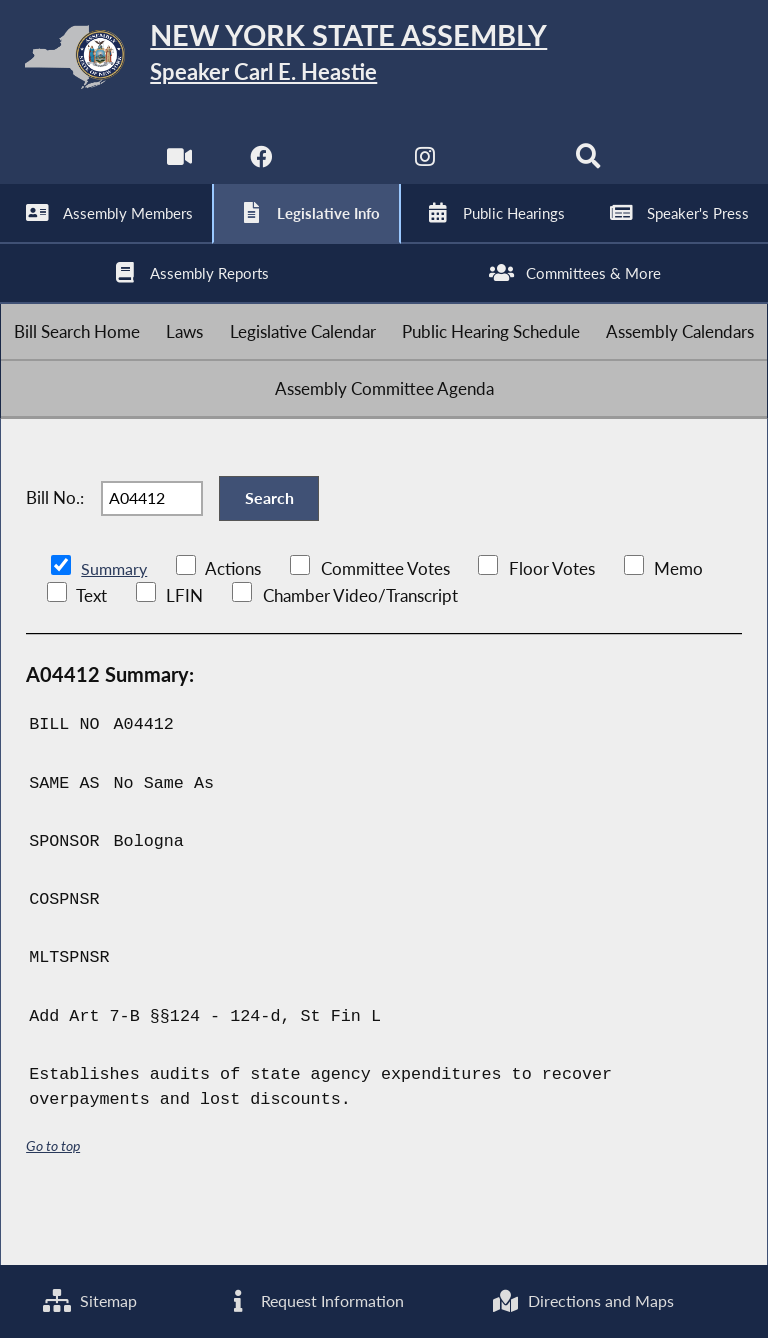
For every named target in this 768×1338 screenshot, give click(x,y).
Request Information (313, 1300)
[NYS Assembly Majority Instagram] (425, 169)
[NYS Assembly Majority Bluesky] (508, 169)
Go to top (53, 1200)
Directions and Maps (582, 1300)
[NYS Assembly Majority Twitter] (342, 169)
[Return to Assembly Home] (384, 60)
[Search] (590, 169)
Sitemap (89, 1300)
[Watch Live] (177, 169)
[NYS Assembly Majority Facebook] (259, 169)
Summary (115, 624)
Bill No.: (55, 545)
